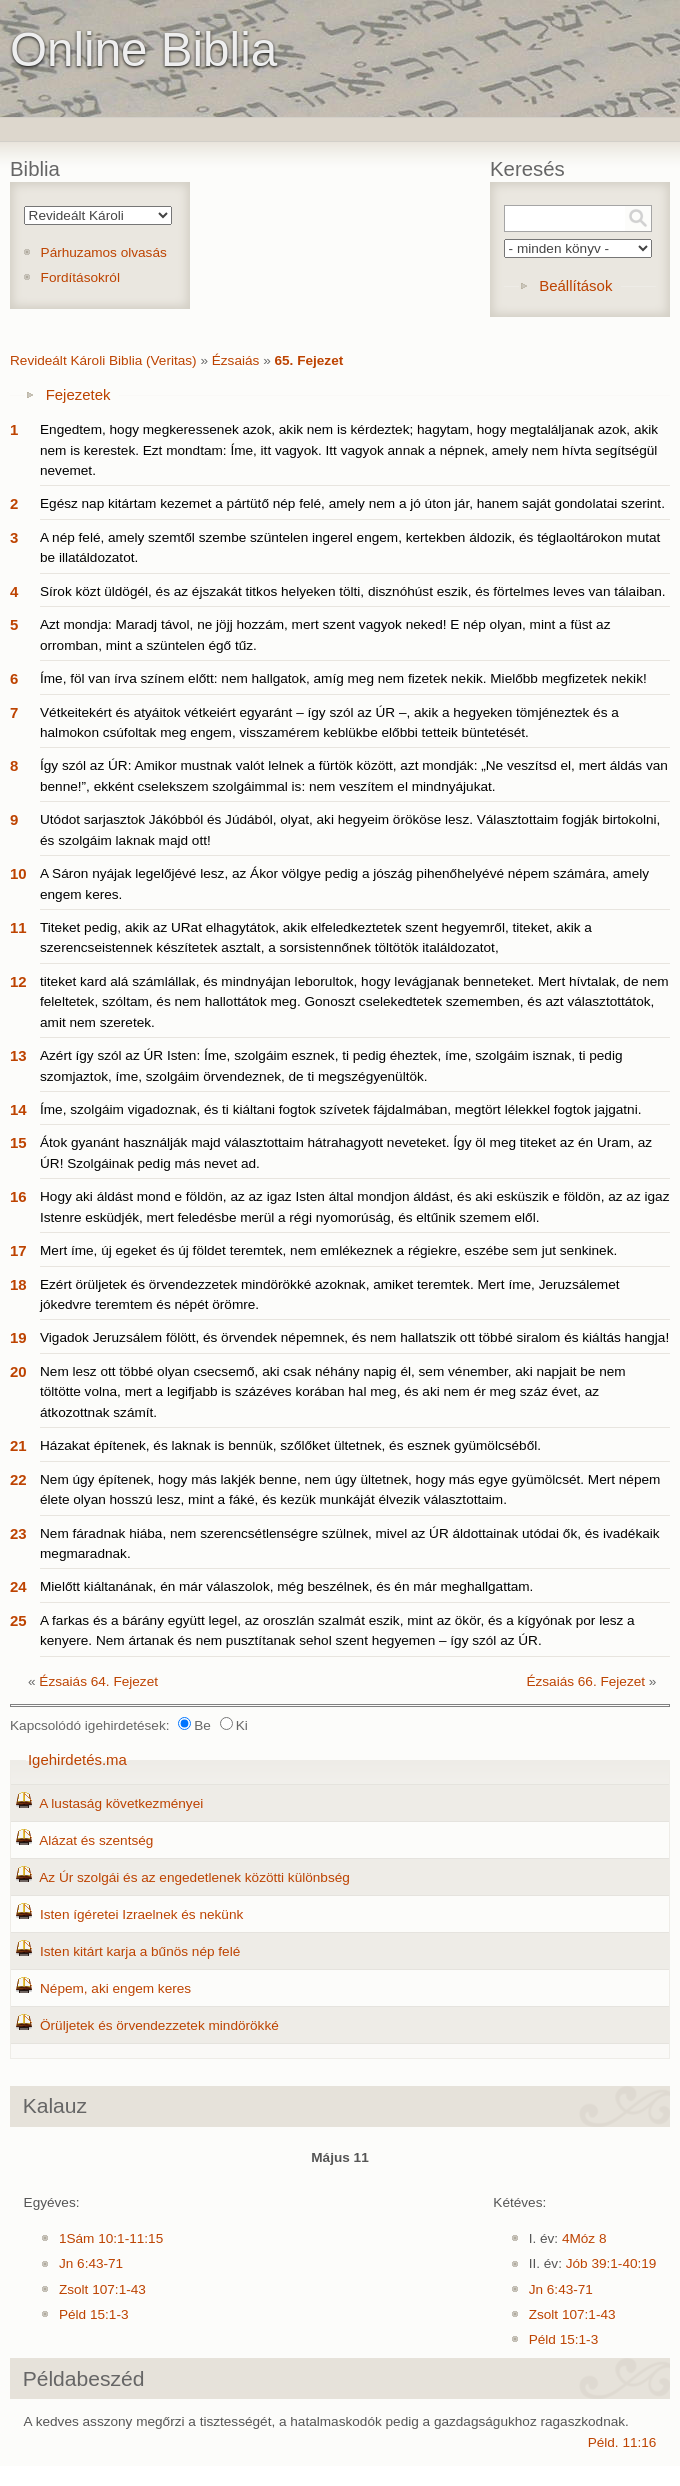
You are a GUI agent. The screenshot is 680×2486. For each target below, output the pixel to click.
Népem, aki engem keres (115, 1988)
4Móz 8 (584, 2238)
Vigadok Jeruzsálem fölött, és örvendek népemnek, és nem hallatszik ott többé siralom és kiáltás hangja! (354, 1337)
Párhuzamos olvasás (104, 252)
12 (18, 981)
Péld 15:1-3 (94, 2314)
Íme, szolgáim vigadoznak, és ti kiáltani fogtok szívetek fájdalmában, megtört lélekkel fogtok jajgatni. (340, 1109)
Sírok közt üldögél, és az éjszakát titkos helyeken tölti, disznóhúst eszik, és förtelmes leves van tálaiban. (353, 591)
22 (18, 1479)
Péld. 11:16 (622, 2442)
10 (18, 873)
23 (18, 1533)
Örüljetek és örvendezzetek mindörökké (159, 2025)
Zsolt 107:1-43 (102, 2289)
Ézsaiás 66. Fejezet (585, 1681)
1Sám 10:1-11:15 (111, 2238)
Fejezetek (78, 394)
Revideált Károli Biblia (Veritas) (103, 360)
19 (18, 1337)
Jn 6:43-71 (91, 2263)
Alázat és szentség (96, 1840)
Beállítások (575, 285)
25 (18, 1620)
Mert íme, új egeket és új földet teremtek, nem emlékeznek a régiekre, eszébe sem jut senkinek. (328, 1250)
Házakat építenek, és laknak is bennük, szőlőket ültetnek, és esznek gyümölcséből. (290, 1445)
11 (18, 927)
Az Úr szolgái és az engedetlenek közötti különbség (194, 1877)
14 (18, 1109)
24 (18, 1586)
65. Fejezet (308, 360)
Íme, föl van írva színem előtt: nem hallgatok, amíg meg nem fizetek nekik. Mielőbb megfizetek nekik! (343, 678)
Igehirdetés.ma (77, 1759)
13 (18, 1055)
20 (18, 1371)
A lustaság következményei (121, 1803)
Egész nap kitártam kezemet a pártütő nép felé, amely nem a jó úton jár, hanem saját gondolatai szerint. (352, 503)
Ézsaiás (236, 360)
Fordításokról (80, 277)
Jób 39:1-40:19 (611, 2263)
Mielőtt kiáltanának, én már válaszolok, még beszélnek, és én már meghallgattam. (286, 1586)
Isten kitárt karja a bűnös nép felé (140, 1951)
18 (18, 1284)
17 (18, 1250)
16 (18, 1196)
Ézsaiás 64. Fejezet (98, 1681)
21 (18, 1445)
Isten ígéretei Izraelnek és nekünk (141, 1914)
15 (18, 1142)
